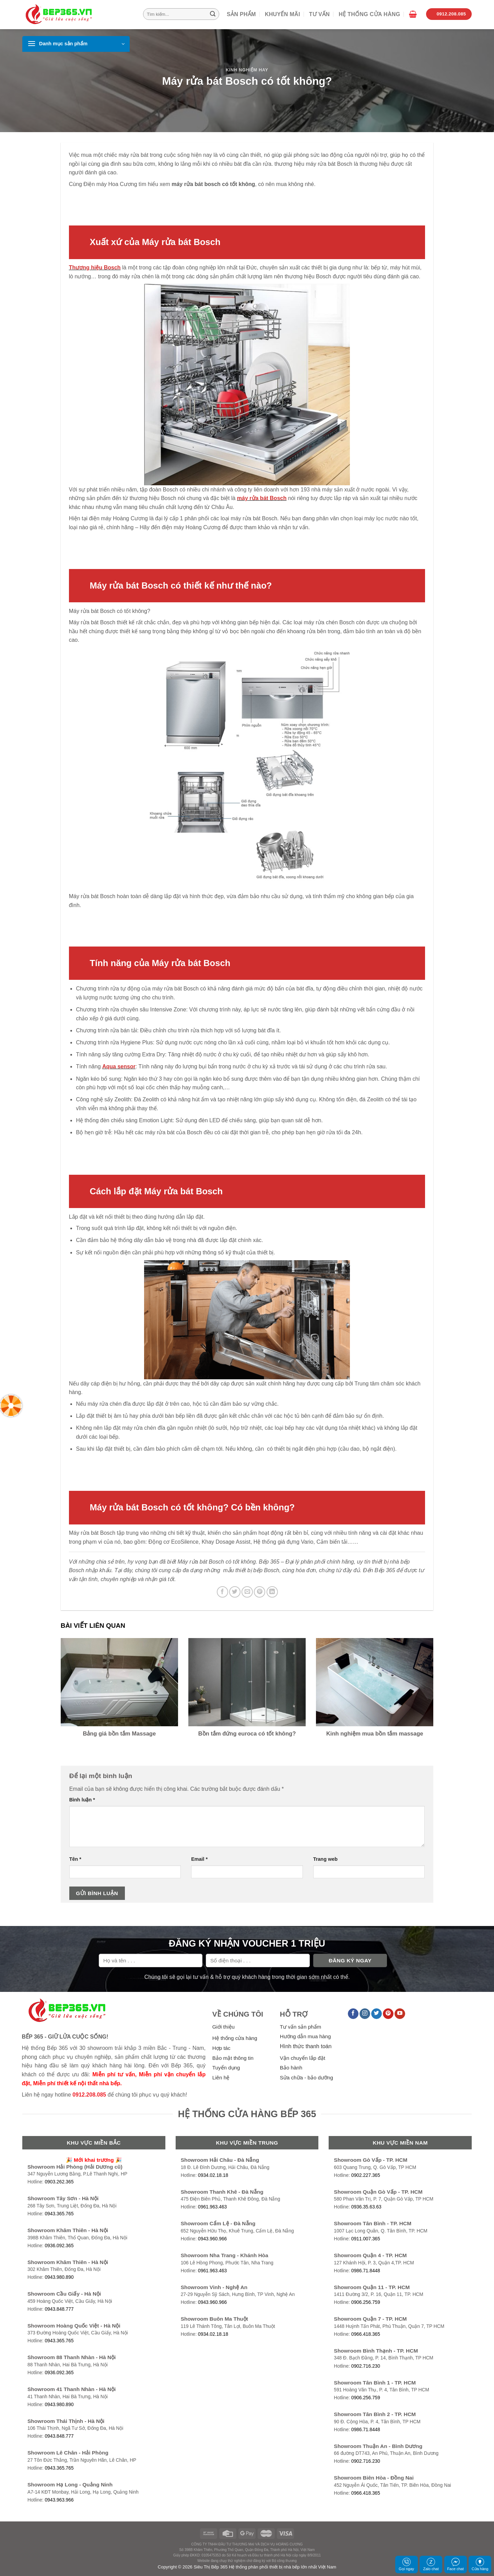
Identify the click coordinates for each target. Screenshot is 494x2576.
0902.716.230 (365, 2366)
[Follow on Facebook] (353, 2013)
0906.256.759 (365, 2302)
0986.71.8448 (365, 2270)
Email (199, 1859)
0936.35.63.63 (366, 2206)
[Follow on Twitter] (376, 2013)
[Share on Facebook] (222, 1592)
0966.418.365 (365, 2334)
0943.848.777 (59, 2309)
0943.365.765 (59, 2213)
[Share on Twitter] (234, 1592)
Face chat (455, 2564)
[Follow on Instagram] (365, 2013)
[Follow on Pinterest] (388, 2013)
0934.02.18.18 (213, 2175)
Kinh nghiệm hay (247, 69)
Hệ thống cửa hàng (369, 14)
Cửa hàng (480, 2564)
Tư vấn (319, 14)
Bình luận (82, 1799)
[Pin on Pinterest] (259, 1592)
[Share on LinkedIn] (272, 1592)
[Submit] (213, 14)
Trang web (325, 1859)
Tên (75, 1859)
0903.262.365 (59, 2181)
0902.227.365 (365, 2175)
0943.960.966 (212, 2238)
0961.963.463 (212, 2206)
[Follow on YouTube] (400, 2013)
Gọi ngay (406, 2564)
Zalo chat (430, 2564)
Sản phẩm (241, 14)
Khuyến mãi (282, 14)
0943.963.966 (59, 2500)
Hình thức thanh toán (306, 2046)
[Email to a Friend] (247, 1592)
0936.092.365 (59, 2245)
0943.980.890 (59, 2277)
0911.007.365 (365, 2238)
